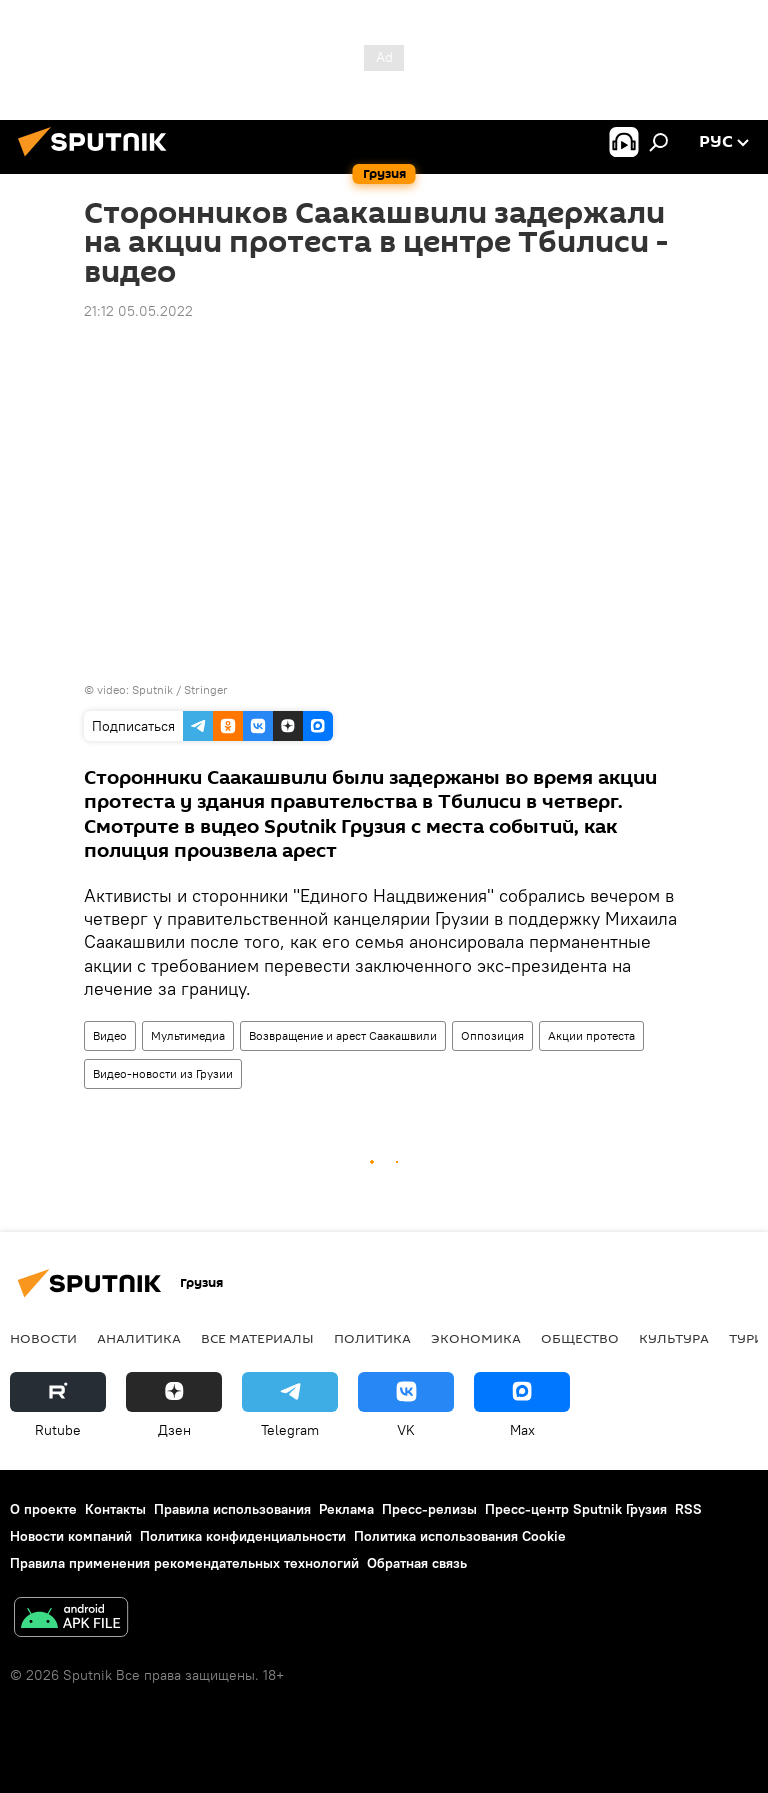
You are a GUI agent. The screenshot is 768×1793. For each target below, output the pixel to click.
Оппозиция (492, 1035)
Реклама (346, 1509)
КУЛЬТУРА (674, 1338)
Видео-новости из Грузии (163, 1073)
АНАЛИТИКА (139, 1338)
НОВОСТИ (43, 1338)
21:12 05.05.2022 (138, 311)
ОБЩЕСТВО (580, 1338)
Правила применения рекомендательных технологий (184, 1563)
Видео (110, 1035)
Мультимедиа (188, 1035)
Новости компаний (71, 1536)
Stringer (206, 689)
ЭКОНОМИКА (476, 1338)
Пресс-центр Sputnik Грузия (576, 1509)
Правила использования (232, 1509)
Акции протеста (591, 1035)
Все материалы (257, 1338)
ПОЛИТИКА (372, 1338)
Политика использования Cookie (460, 1536)
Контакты (115, 1509)
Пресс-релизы (429, 1509)
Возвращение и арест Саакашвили (343, 1035)
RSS (688, 1509)
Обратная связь (417, 1563)
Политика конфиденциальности (243, 1536)
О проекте (43, 1509)
